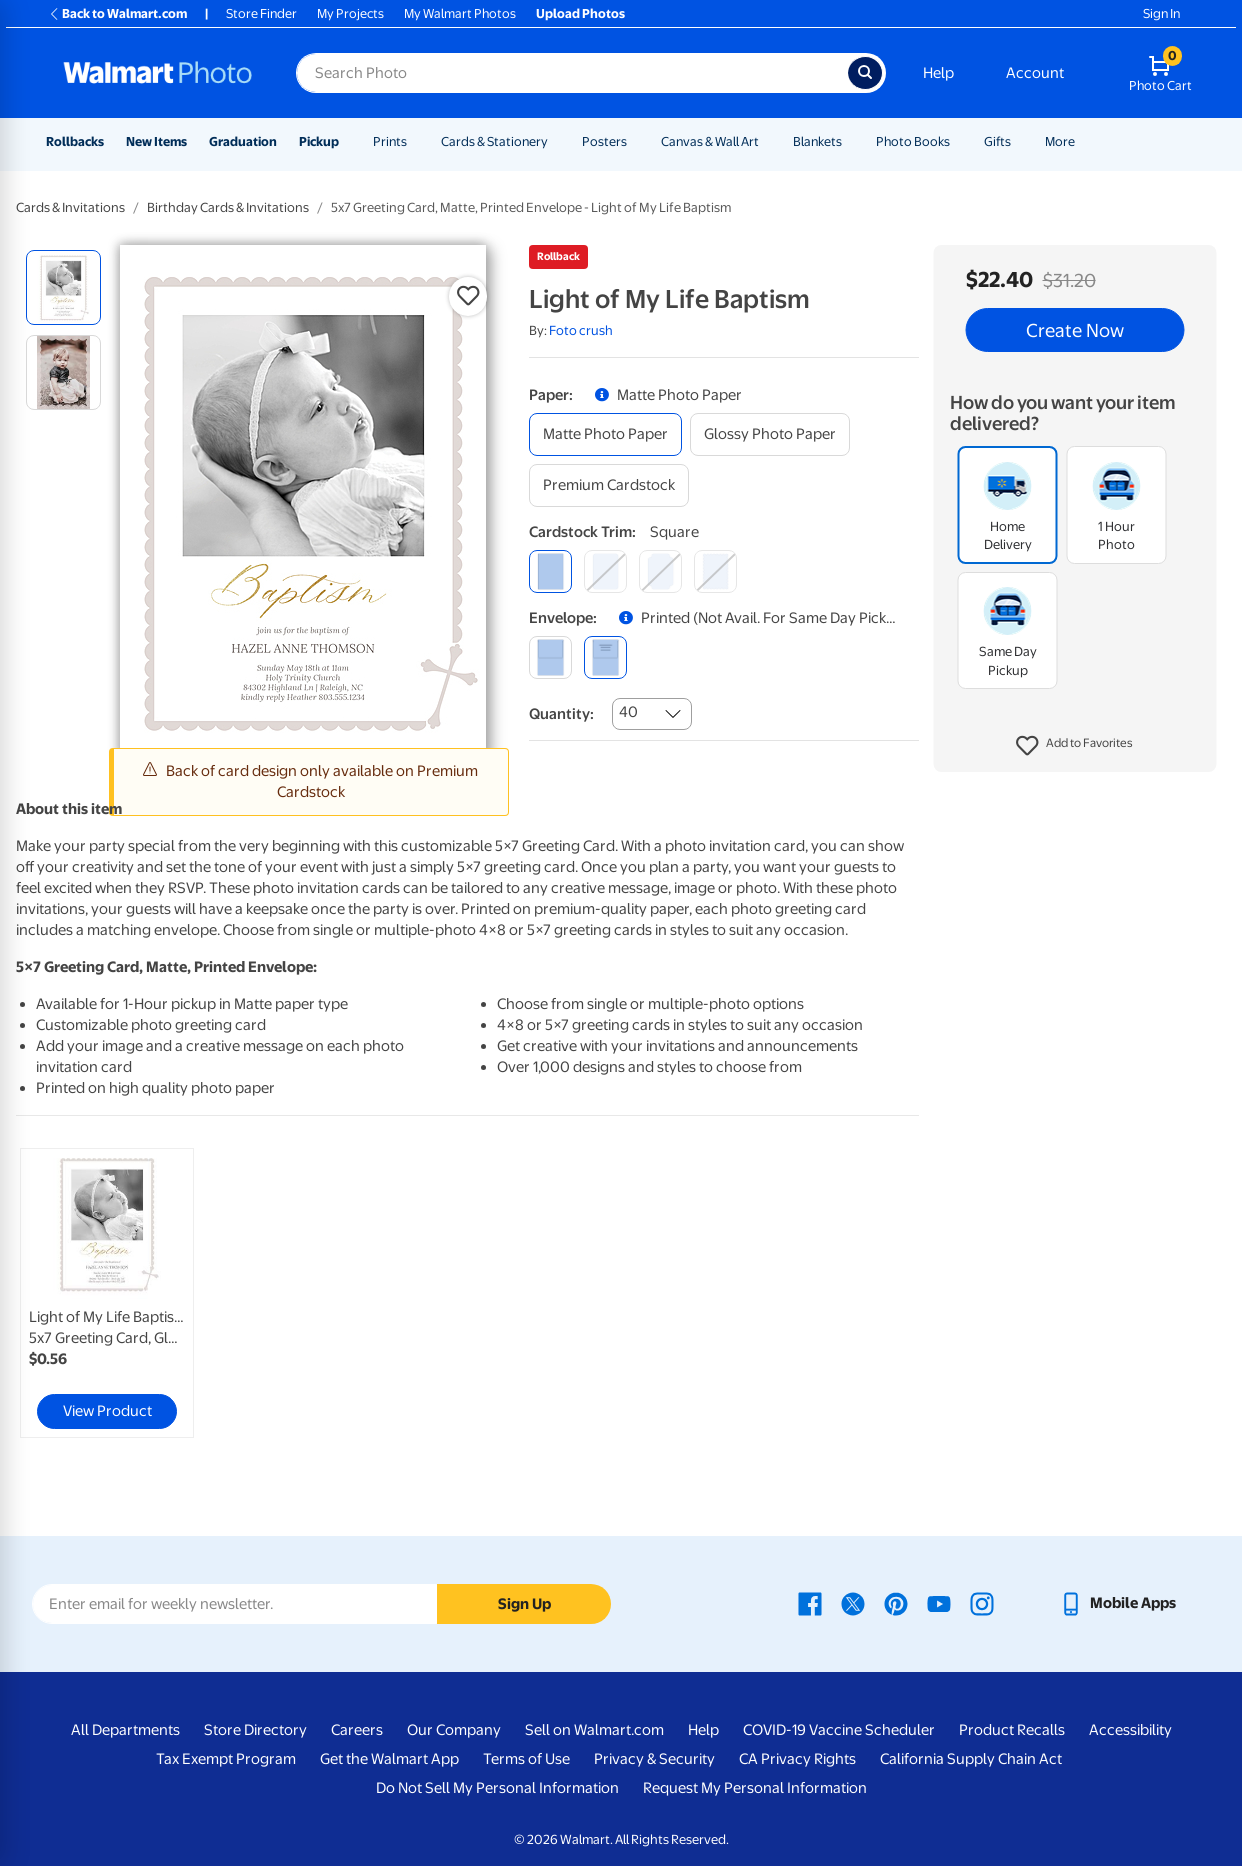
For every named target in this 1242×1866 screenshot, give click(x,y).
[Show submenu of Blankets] (851, 141)
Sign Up (524, 1604)
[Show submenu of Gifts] (1020, 141)
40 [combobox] (628, 712)
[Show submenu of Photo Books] (959, 141)
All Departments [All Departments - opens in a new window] (125, 1730)
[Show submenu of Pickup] (348, 141)
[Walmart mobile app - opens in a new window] (1117, 1603)
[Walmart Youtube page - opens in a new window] (939, 1603)
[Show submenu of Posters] (636, 141)
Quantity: (561, 714)
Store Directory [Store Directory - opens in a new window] (255, 1730)
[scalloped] (715, 571)
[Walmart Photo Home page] (158, 73)
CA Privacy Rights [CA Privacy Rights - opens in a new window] (797, 1759)
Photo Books (913, 141)
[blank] (550, 657)
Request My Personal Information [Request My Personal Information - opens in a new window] (755, 1788)
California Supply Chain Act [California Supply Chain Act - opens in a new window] (971, 1759)
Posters (604, 141)
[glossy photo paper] (770, 434)
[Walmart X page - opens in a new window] (853, 1603)
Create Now (1075, 330)
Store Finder (261, 13)
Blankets (817, 141)
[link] (107, 1293)
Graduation (243, 141)
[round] (605, 571)
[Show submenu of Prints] (416, 141)
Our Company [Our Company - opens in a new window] (454, 1730)
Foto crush (581, 330)
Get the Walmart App (389, 1759)
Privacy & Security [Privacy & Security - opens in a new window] (654, 1759)
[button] (1074, 746)
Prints (390, 141)
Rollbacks (75, 141)
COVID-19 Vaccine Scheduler (839, 1730)
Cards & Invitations (70, 207)
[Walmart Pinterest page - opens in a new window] (896, 1603)
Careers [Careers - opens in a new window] (357, 1730)
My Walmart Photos (460, 13)
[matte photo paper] (605, 434)
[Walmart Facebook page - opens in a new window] (810, 1603)
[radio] (63, 287)
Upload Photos (580, 13)
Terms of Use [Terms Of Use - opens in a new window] (526, 1759)
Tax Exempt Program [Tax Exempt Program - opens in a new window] (226, 1759)
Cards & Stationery (494, 141)
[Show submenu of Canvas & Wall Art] (768, 141)
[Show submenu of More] (1084, 141)
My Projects (350, 13)
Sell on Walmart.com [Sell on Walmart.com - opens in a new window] (594, 1730)
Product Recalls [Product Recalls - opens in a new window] (1012, 1730)
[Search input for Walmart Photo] (572, 73)
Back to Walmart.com (117, 13)
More (1060, 141)
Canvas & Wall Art (710, 141)
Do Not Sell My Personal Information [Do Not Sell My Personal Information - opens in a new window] (497, 1788)
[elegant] (660, 571)
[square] (550, 571)
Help (938, 73)
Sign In (1161, 13)
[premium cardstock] (609, 485)
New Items (156, 141)
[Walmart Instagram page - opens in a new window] (982, 1603)
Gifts (997, 141)
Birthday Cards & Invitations (228, 207)
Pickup (319, 141)
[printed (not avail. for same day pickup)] (605, 657)
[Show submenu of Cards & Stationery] (557, 141)
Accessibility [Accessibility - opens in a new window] (1130, 1730)
